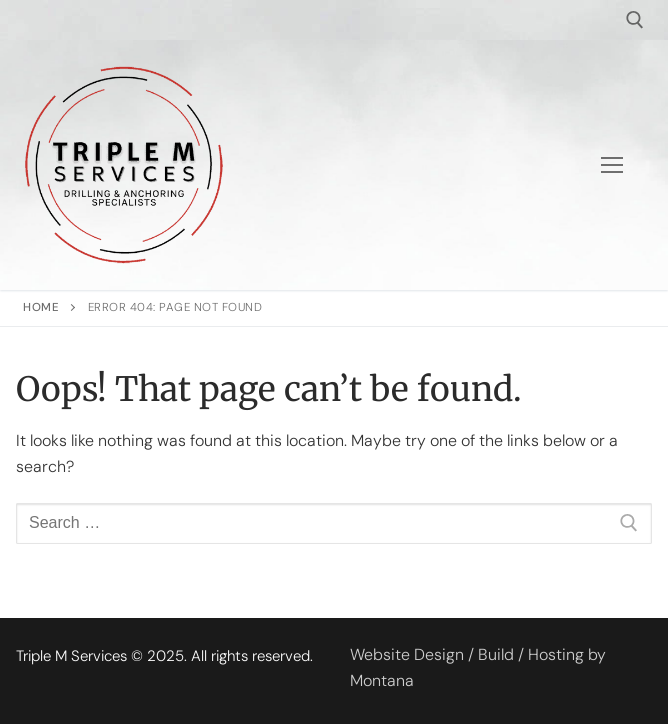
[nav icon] (612, 165)
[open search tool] (635, 20)
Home (41, 307)
